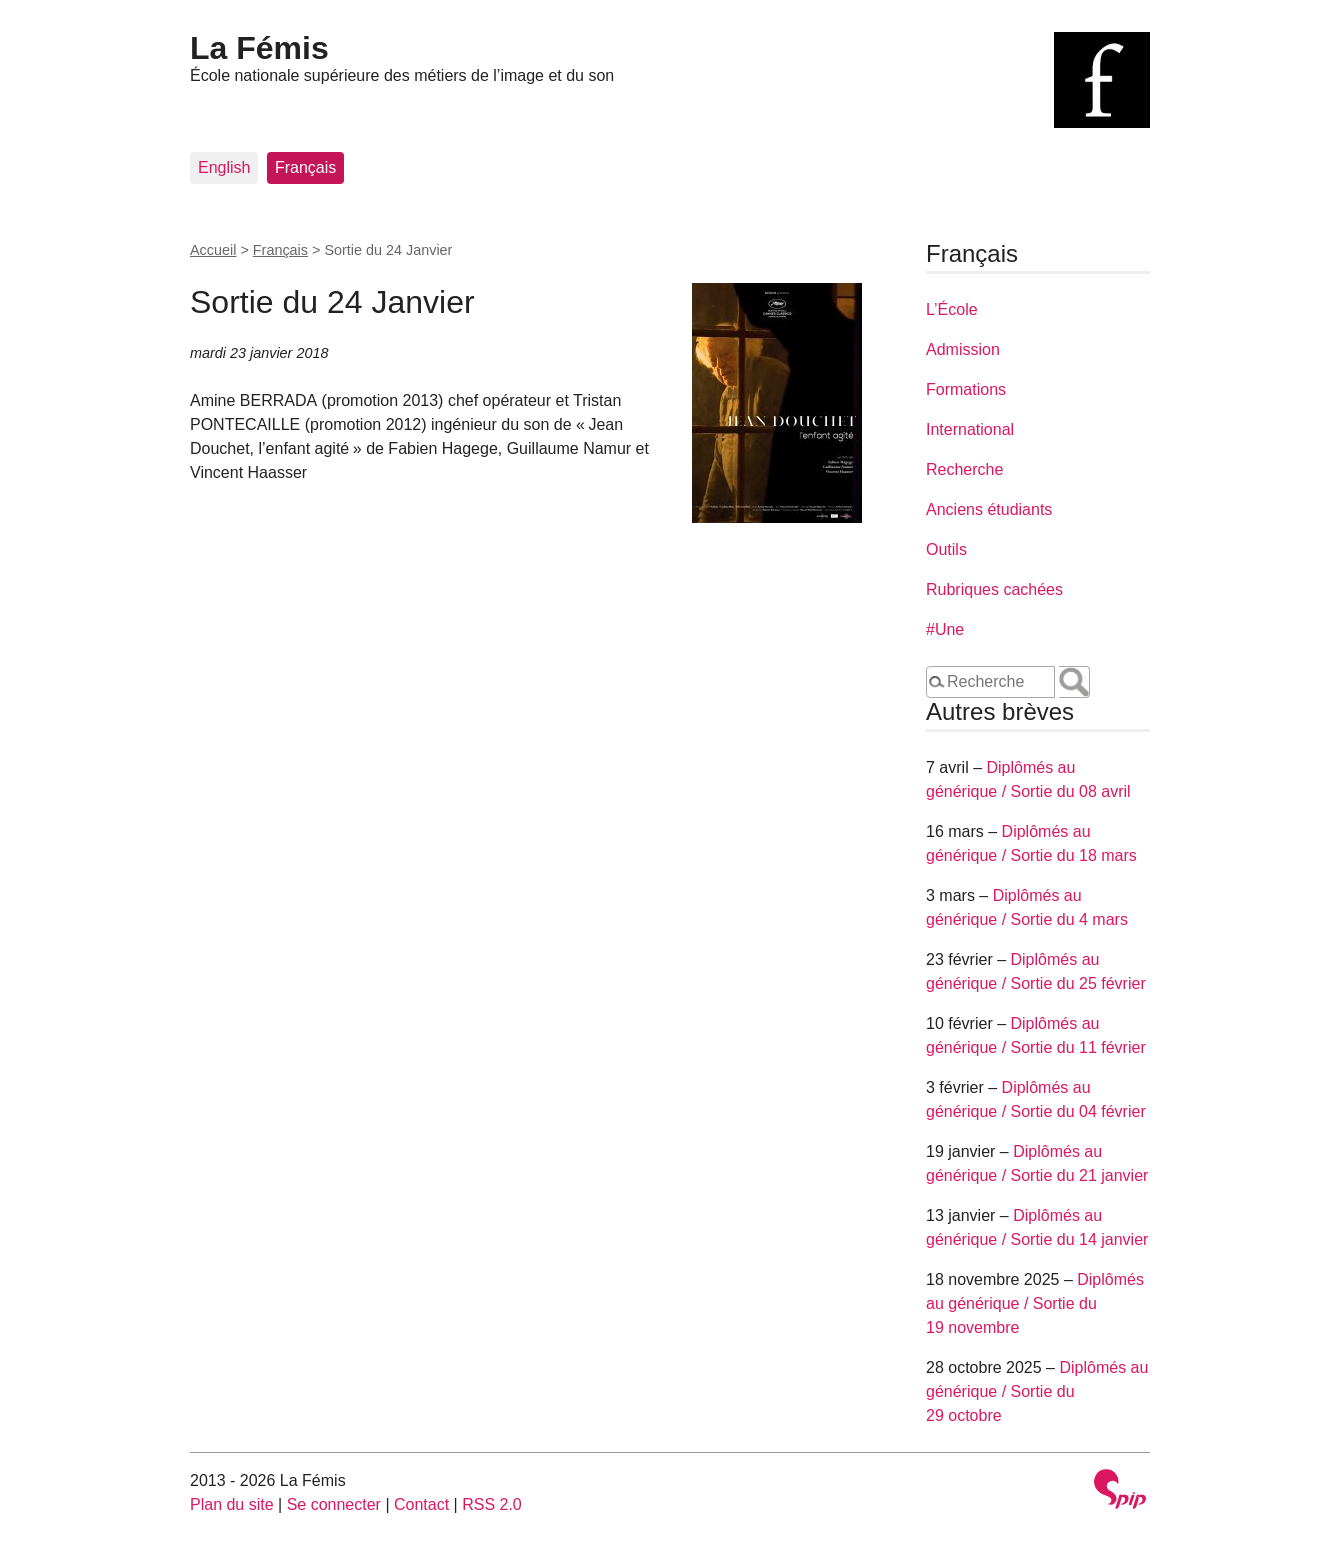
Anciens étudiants (989, 509)
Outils (946, 549)
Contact (421, 1504)
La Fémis (259, 48)
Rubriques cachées (994, 589)
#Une (945, 629)
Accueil (213, 250)
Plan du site (232, 1504)
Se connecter (334, 1504)
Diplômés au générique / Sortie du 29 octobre (1037, 1391)
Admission (963, 349)
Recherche (964, 469)
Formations (966, 389)
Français (305, 167)
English (224, 167)
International (970, 429)
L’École (952, 309)
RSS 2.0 (492, 1504)
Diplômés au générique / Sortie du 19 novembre (1035, 1303)
